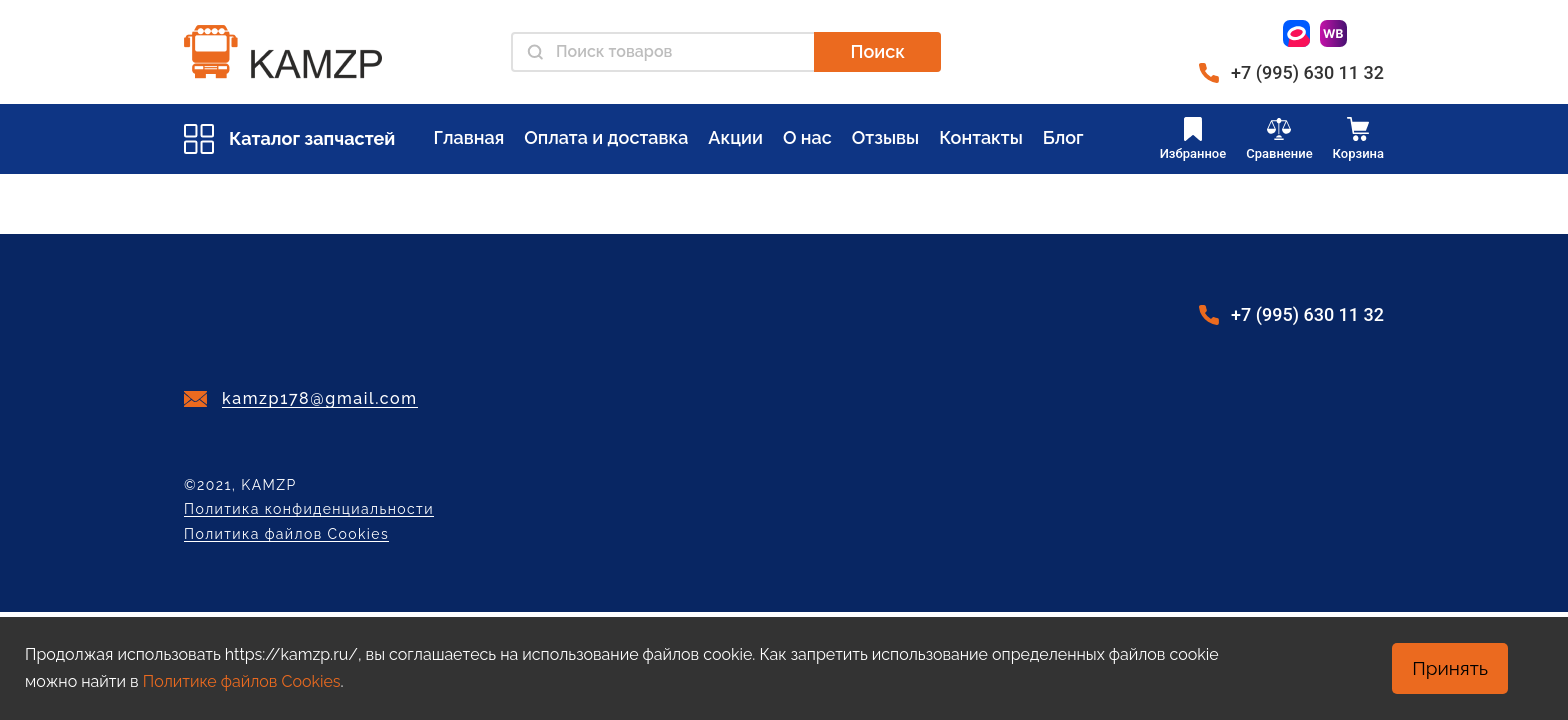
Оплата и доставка (606, 137)
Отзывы (885, 137)
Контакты (981, 137)
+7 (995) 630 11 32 (1307, 72)
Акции (735, 137)
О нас (807, 137)
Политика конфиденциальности (309, 509)
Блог (1063, 137)
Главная (468, 137)
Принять (1450, 668)
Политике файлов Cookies (242, 681)
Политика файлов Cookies (286, 534)
